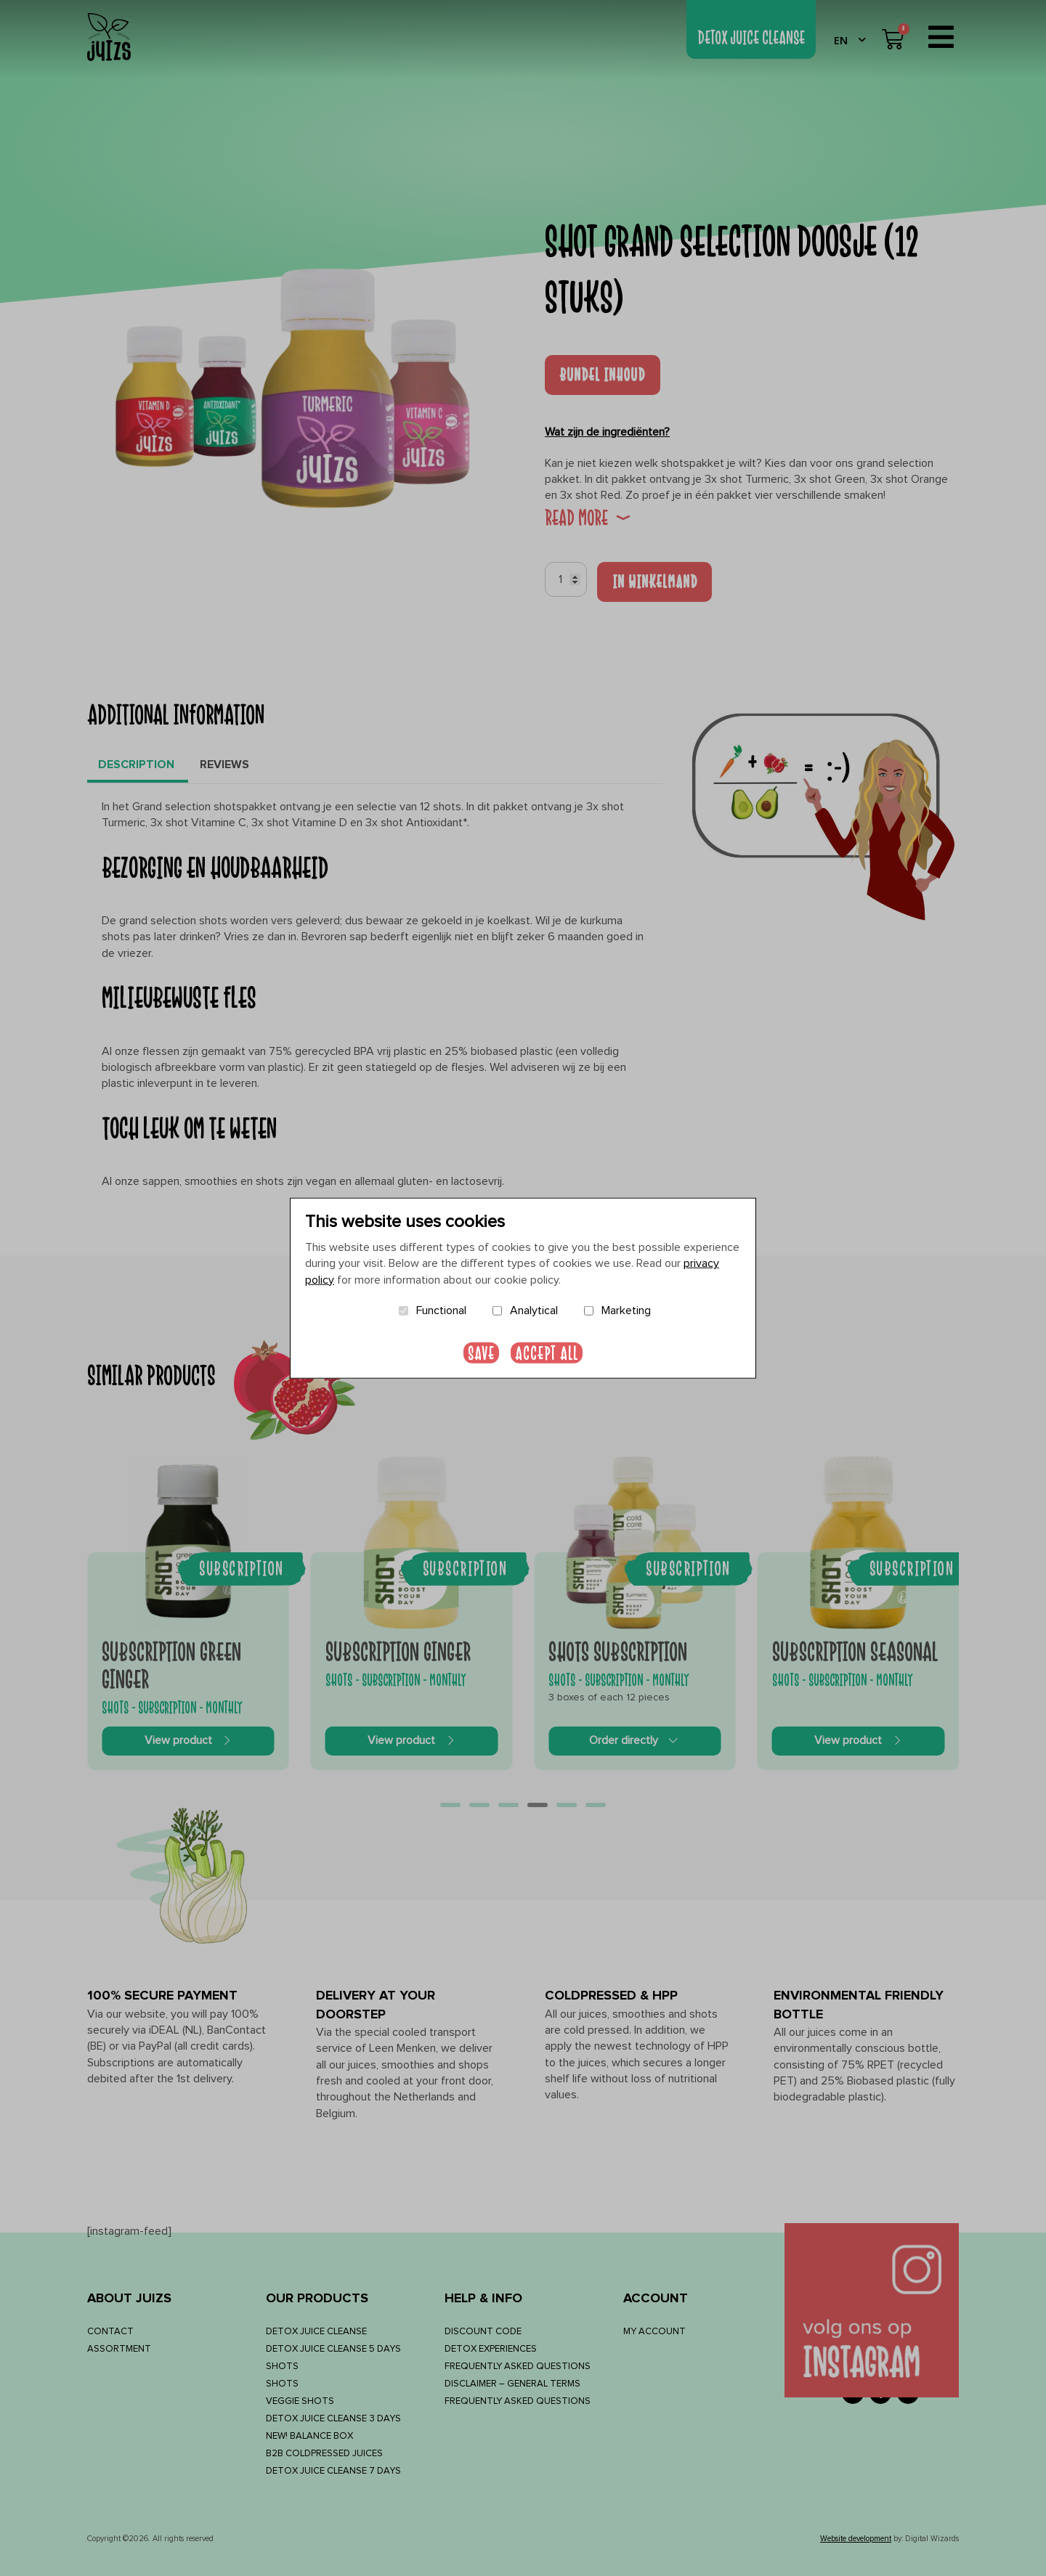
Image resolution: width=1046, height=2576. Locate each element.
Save (481, 1352)
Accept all (546, 1352)
